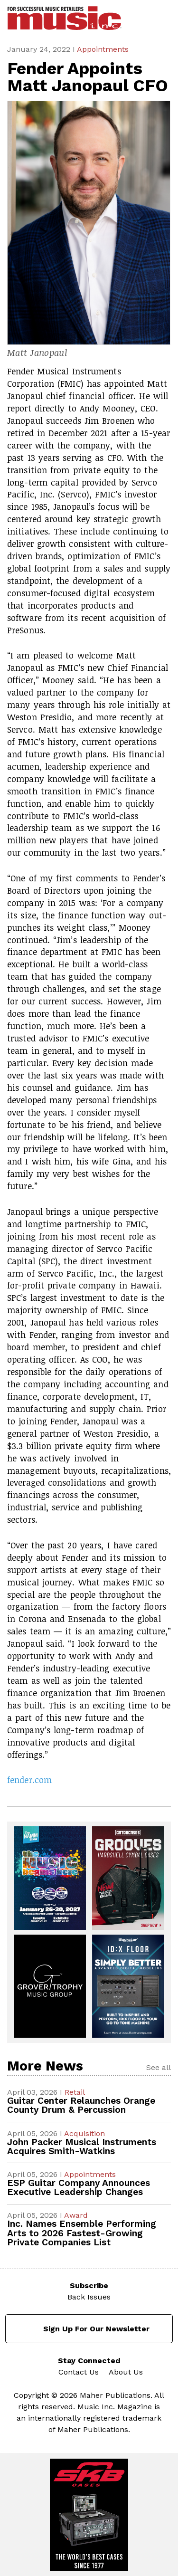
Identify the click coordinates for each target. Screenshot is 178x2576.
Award (76, 2215)
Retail (75, 2092)
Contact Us (78, 2371)
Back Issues (89, 2296)
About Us (126, 2371)
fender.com (29, 1779)
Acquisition (84, 2133)
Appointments (103, 49)
